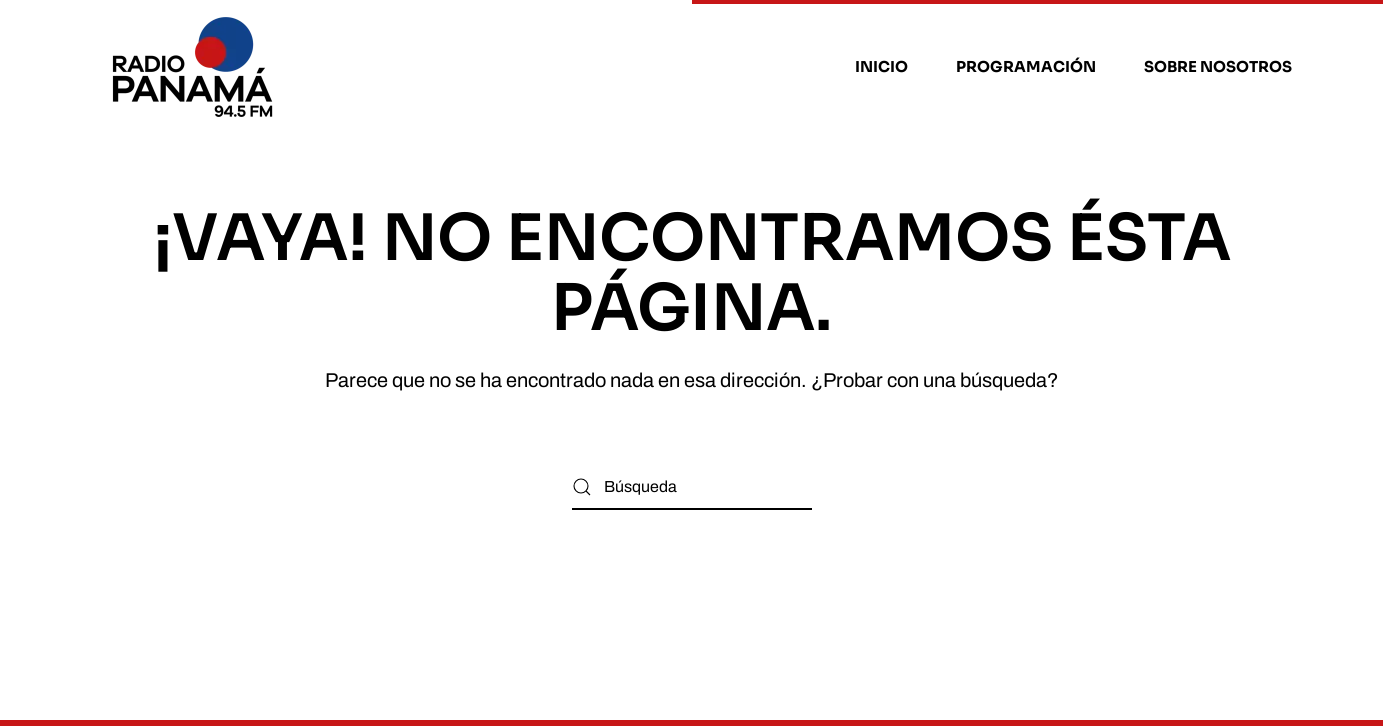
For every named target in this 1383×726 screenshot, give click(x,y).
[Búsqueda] (692, 487)
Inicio (881, 66)
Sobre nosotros (1218, 66)
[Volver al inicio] (195, 67)
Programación (1026, 66)
